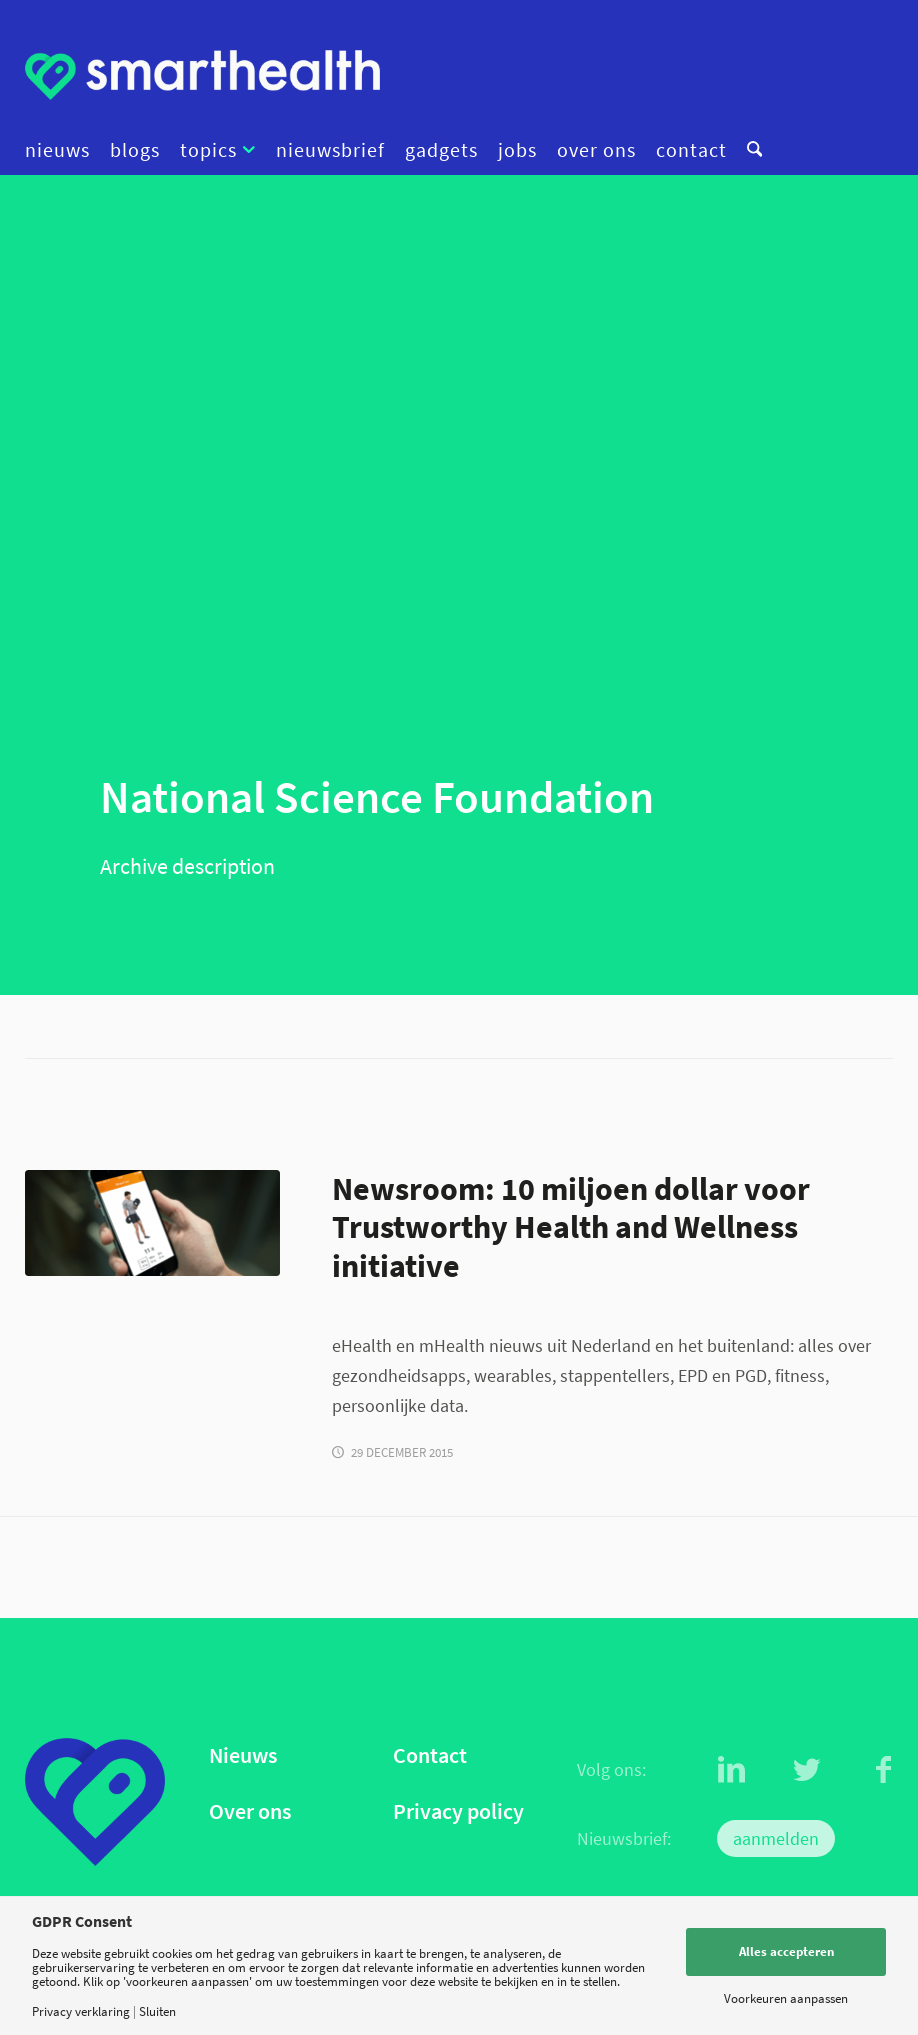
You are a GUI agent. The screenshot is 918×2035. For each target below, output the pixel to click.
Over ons (250, 1811)
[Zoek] (749, 150)
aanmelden (776, 1838)
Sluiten (157, 2011)
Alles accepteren (786, 1951)
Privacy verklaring (81, 2011)
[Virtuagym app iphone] (152, 1223)
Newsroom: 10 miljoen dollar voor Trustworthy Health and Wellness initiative (571, 1227)
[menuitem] (62, 150)
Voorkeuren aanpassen (786, 1998)
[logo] (202, 75)
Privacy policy (458, 1811)
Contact (430, 1755)
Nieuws (243, 1755)
